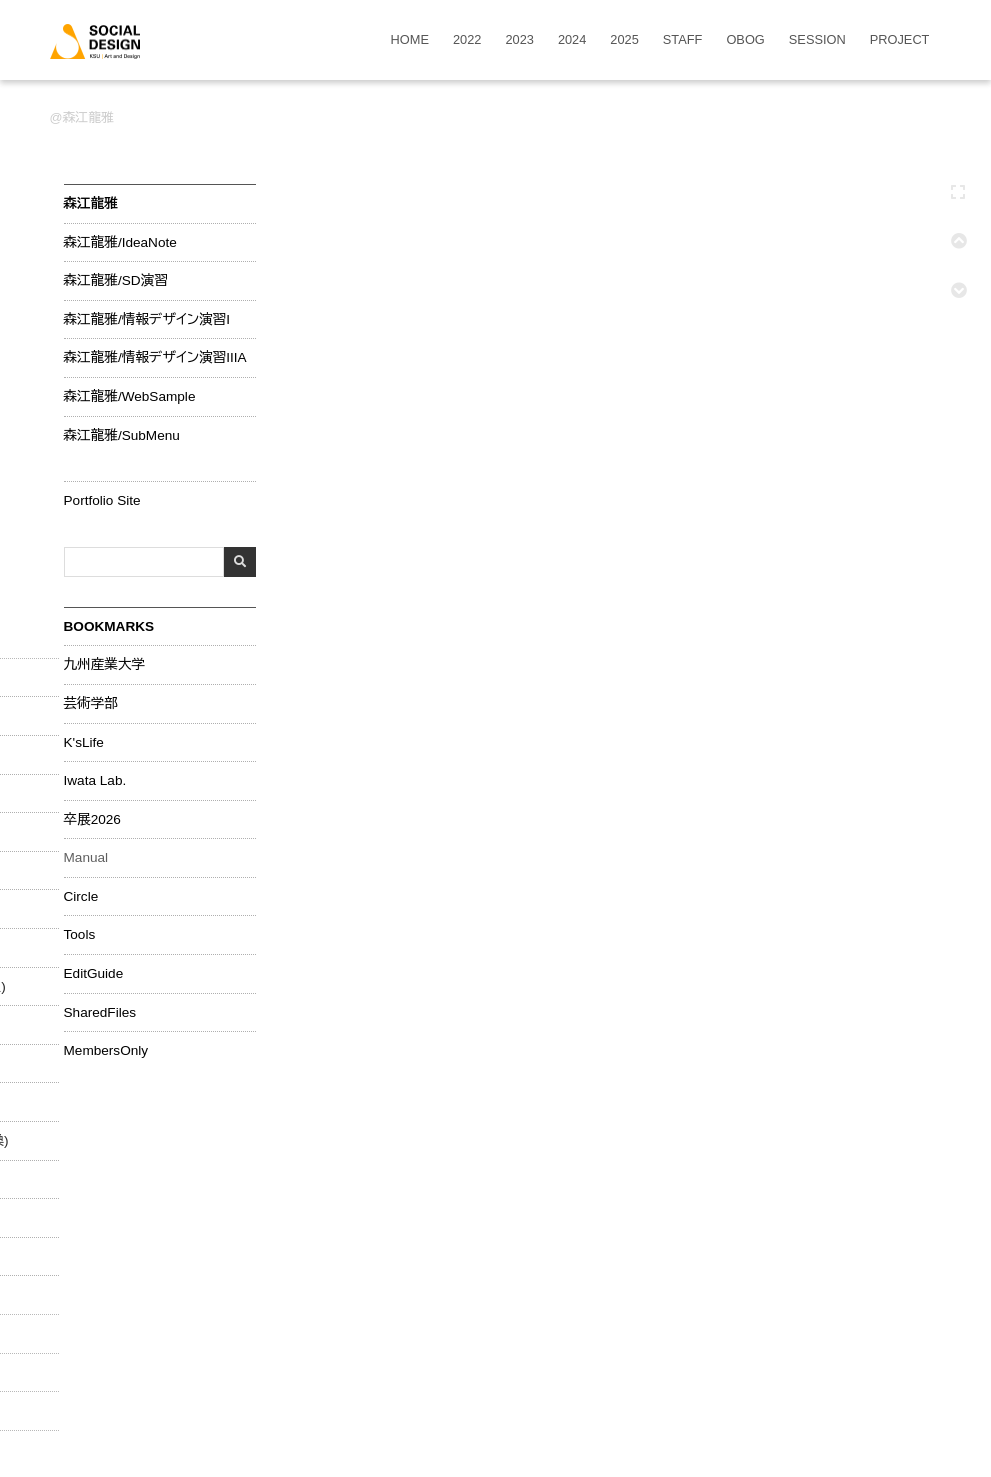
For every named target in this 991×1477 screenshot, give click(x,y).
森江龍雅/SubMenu (122, 436)
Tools (80, 935)
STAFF (683, 40)
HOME (410, 40)
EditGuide (94, 974)
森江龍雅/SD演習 (116, 281)
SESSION (817, 40)
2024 (572, 40)
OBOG (745, 40)
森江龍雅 (88, 117)
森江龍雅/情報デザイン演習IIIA (155, 358)
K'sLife (84, 743)
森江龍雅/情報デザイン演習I (147, 320)
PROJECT (900, 40)
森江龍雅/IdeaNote (120, 243)
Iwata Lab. (95, 781)
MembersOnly (106, 1051)
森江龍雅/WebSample (130, 397)
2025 (624, 40)
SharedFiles (100, 1013)
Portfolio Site (102, 501)
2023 (519, 40)
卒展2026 (92, 820)
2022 (467, 40)
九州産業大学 (105, 665)
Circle (81, 897)
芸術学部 (91, 704)
